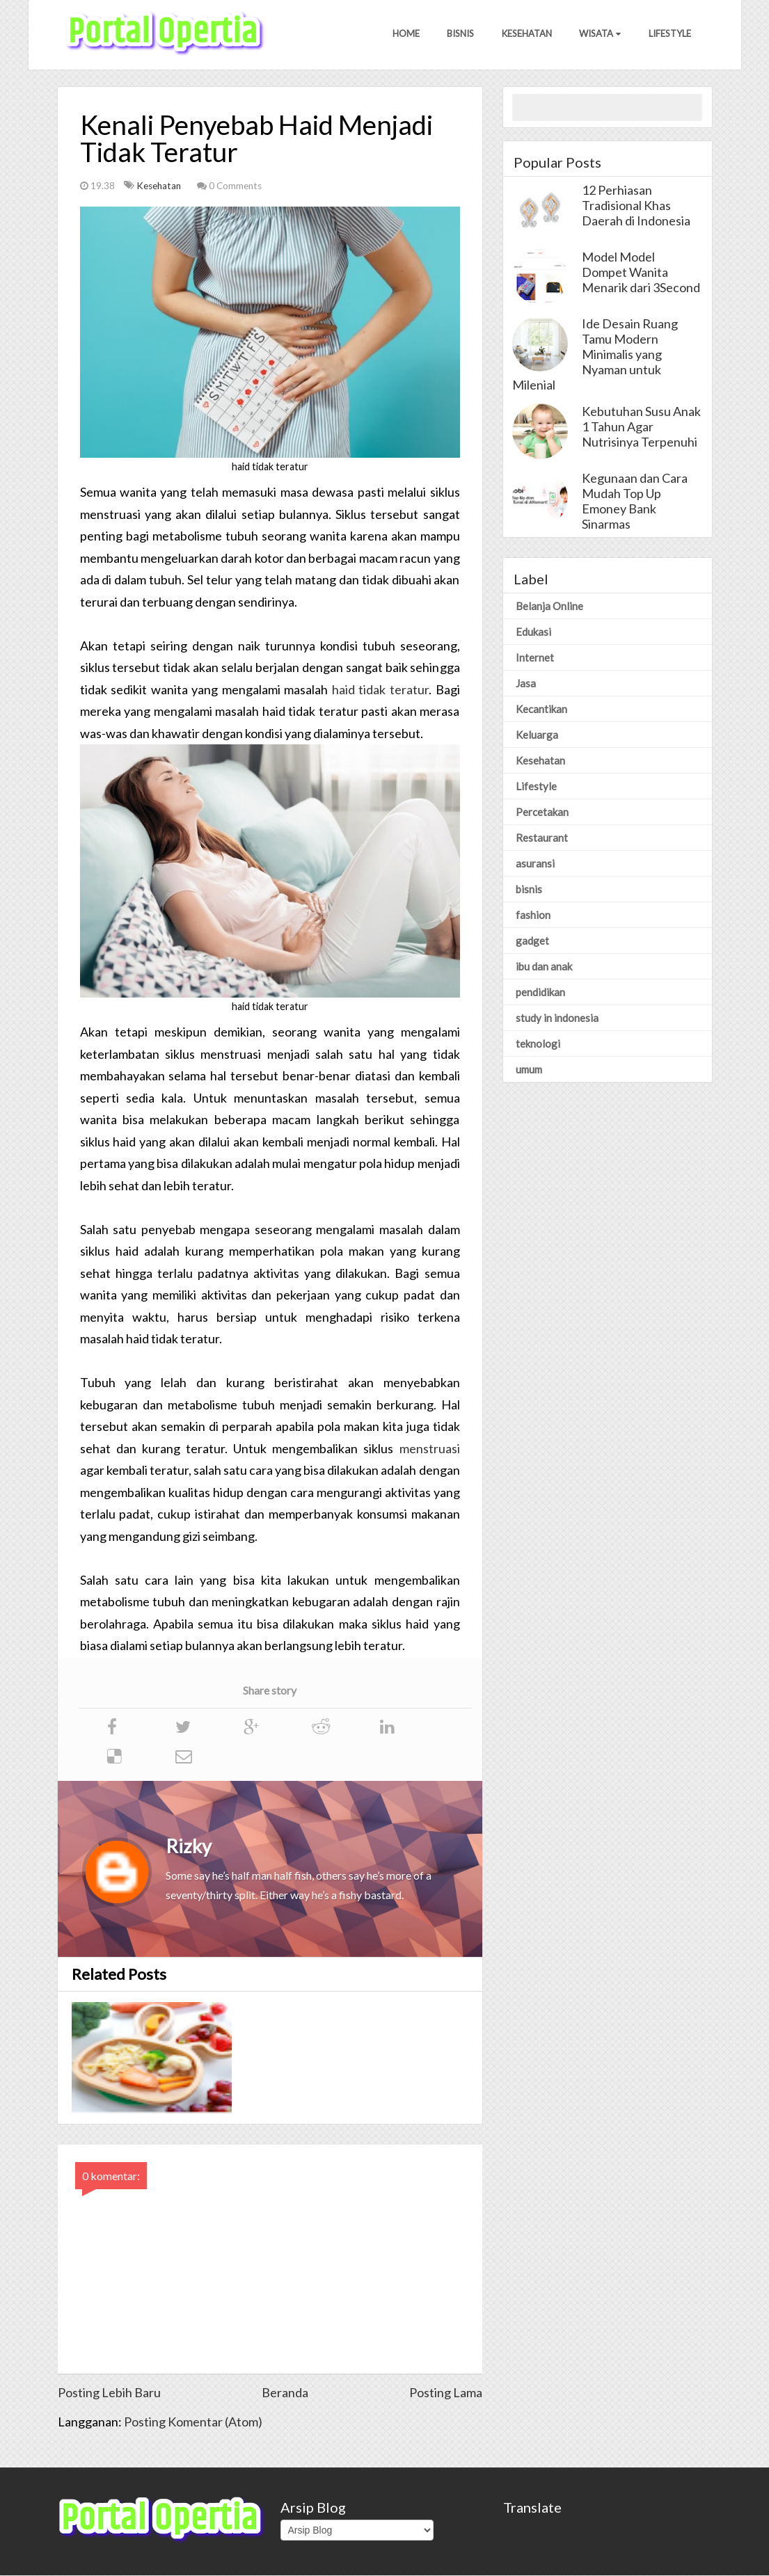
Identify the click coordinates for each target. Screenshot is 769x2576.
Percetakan (542, 812)
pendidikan (540, 992)
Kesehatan (526, 34)
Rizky (189, 1846)
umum (529, 1070)
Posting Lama (445, 2393)
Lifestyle (670, 34)
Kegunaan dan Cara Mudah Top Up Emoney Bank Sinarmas (635, 501)
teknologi (538, 1044)
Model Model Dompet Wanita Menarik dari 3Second (641, 273)
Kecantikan (541, 709)
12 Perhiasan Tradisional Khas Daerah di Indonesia (636, 206)
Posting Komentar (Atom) (193, 2422)
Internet (535, 658)
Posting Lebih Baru (109, 2393)
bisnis (529, 889)
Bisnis (459, 34)
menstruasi (429, 1449)
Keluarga (537, 735)
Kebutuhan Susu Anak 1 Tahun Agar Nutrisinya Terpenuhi (641, 427)
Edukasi (533, 632)
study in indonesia (557, 1018)
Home (404, 34)
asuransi (535, 864)
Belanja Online (549, 606)
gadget (532, 941)
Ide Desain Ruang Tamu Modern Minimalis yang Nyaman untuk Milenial (595, 355)
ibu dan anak (544, 967)
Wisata (600, 34)
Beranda (285, 2393)
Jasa (526, 684)
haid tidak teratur (380, 690)
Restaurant (542, 838)
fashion (533, 915)
